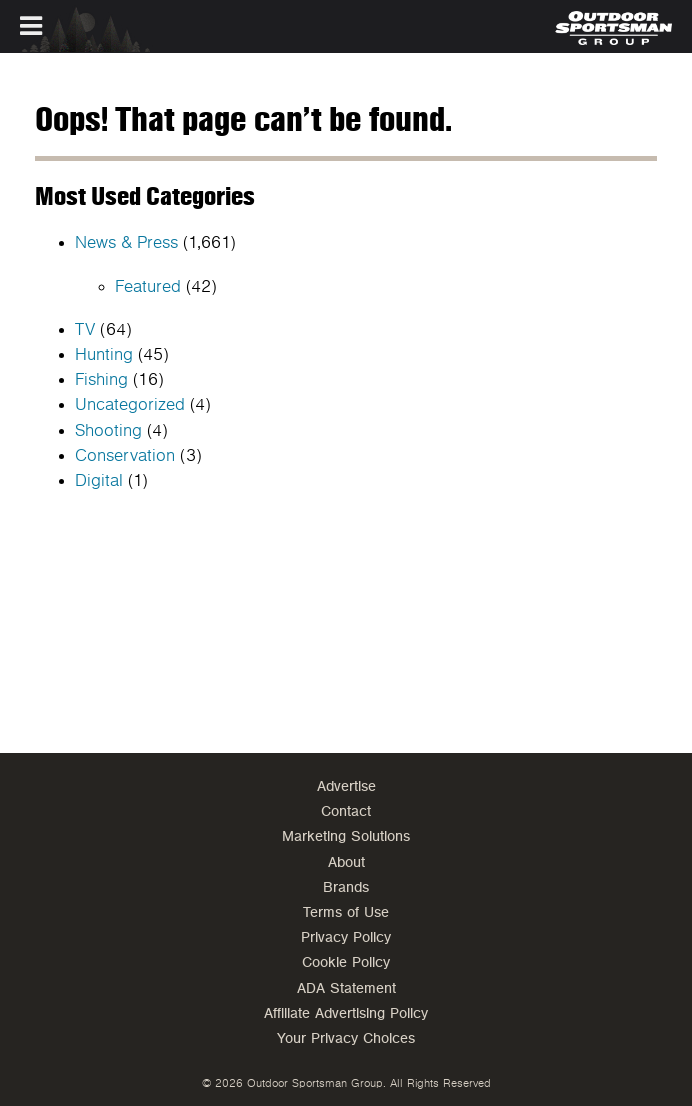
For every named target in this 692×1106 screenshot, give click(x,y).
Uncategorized (130, 405)
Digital (99, 481)
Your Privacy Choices (346, 1038)
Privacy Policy (346, 937)
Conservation (125, 456)
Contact (346, 811)
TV (85, 330)
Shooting (108, 431)
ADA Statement (346, 988)
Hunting (104, 355)
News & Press (126, 243)
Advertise (346, 786)
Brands (346, 887)
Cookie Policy (346, 962)
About (346, 862)
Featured (148, 287)
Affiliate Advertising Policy (346, 1013)
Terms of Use (346, 912)
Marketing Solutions (346, 836)
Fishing (101, 380)
